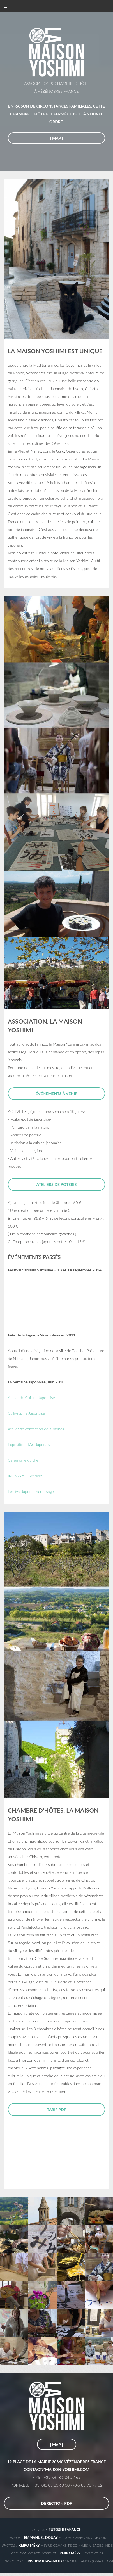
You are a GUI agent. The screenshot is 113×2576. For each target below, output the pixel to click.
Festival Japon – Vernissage (31, 1491)
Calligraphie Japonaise (26, 1413)
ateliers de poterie (56, 1184)
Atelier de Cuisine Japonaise (31, 1397)
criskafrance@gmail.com (69, 2561)
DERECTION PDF (56, 2503)
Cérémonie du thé (23, 1460)
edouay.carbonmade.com (83, 2537)
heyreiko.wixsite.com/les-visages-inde (77, 2545)
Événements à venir (57, 1093)
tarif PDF (56, 2109)
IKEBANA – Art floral (25, 1475)
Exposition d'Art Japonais (29, 1444)
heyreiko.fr (92, 2553)
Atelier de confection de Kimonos (36, 1428)
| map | (56, 138)
